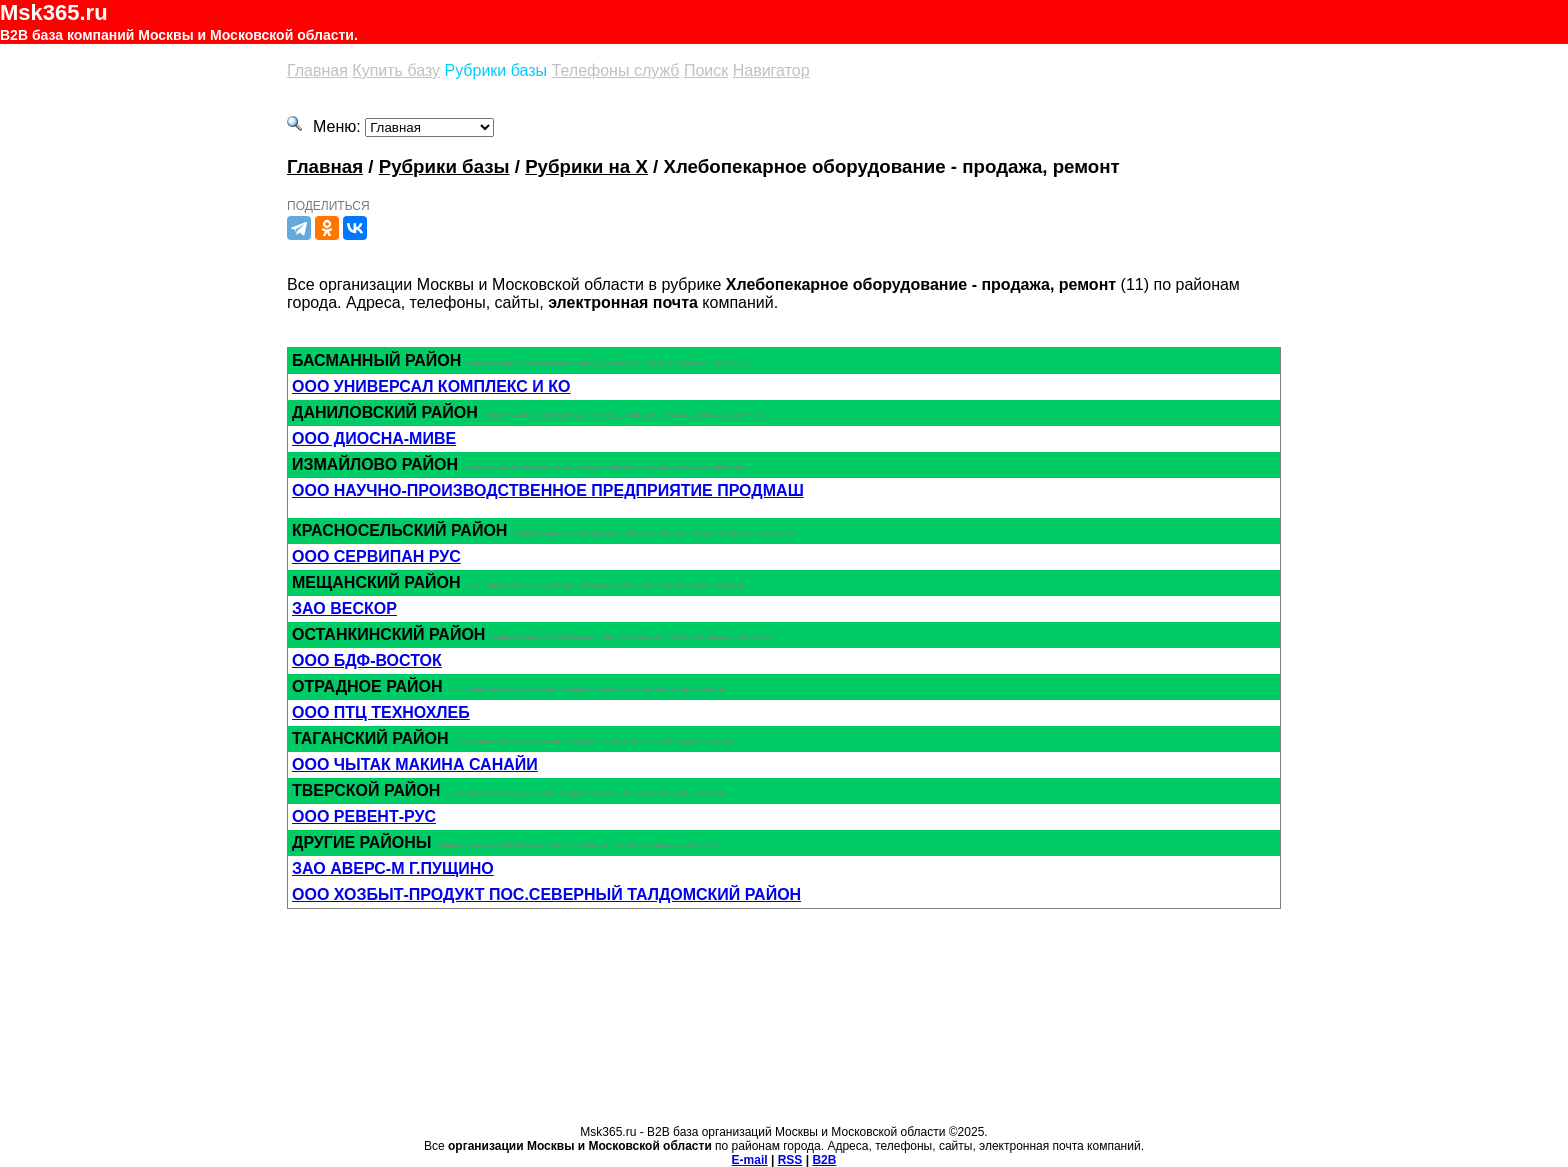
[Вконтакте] (355, 228)
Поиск (706, 70)
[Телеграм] (299, 228)
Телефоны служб (616, 70)
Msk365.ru (54, 12)
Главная (317, 70)
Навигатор (771, 70)
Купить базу (396, 70)
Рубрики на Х (586, 166)
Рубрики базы (496, 70)
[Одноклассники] (327, 228)
